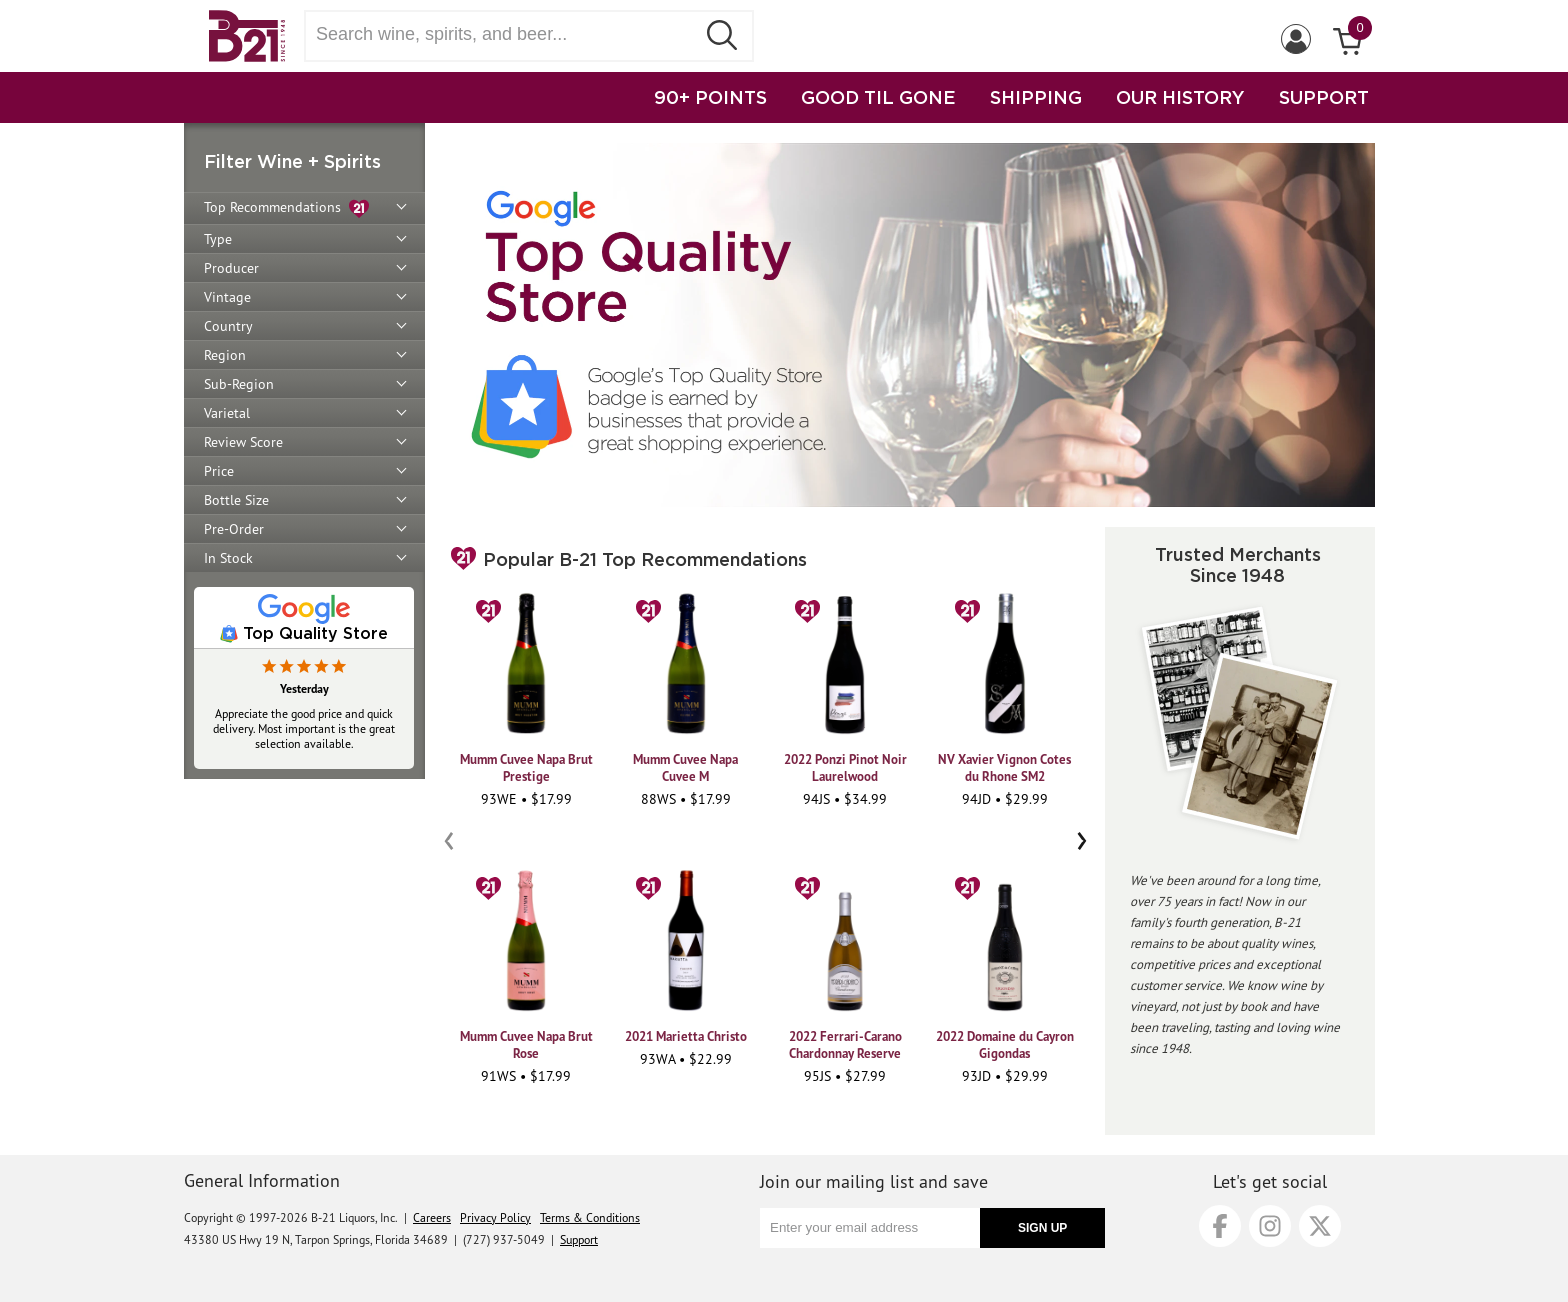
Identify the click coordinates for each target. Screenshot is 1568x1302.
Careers (432, 1217)
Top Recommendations (286, 208)
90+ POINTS (710, 97)
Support (579, 1239)
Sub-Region (239, 384)
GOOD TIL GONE (878, 97)
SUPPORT (1324, 97)
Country (228, 326)
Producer (231, 268)
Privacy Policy (495, 1217)
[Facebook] (1220, 1226)
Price (219, 471)
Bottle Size (236, 500)
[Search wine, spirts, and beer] (506, 34)
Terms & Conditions (590, 1217)
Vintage (227, 297)
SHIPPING (1036, 97)
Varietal (227, 413)
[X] (1320, 1226)
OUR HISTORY (1180, 97)
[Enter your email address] (870, 1228)
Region (225, 355)
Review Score (243, 442)
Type (218, 239)
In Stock (228, 558)
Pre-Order (234, 529)
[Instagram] (1270, 1226)
